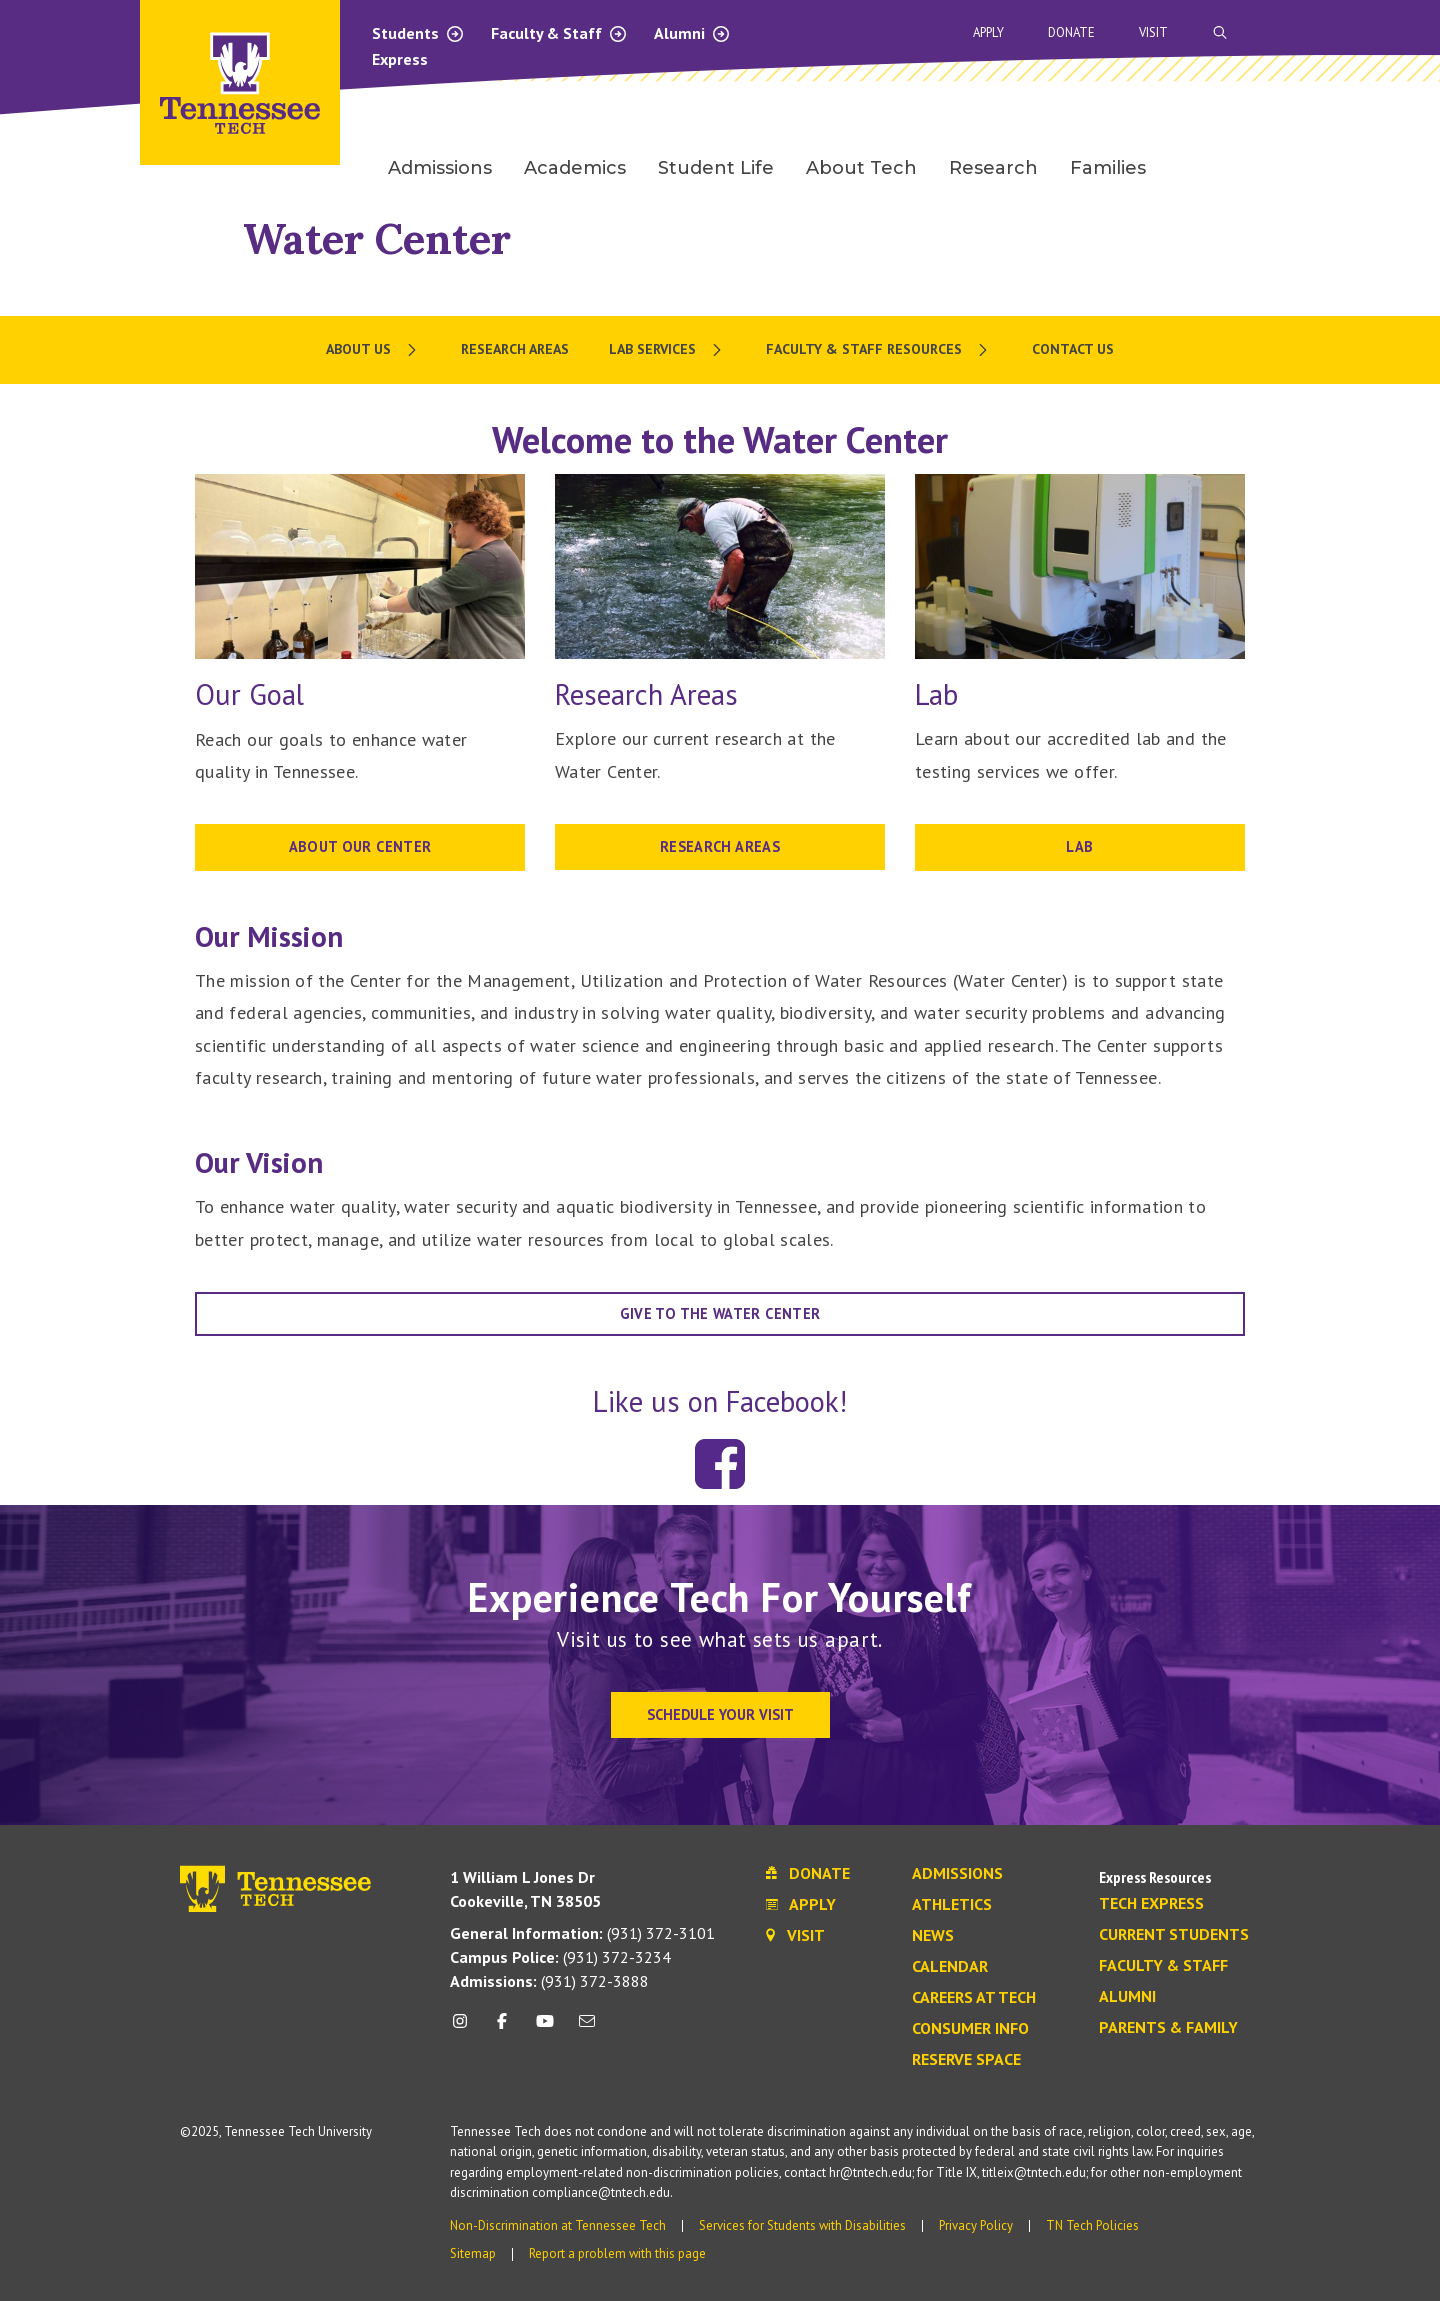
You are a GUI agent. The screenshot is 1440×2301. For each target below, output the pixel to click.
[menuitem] (373, 350)
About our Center (360, 846)
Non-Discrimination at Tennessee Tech (558, 2225)
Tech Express (1151, 1904)
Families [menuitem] (1108, 168)
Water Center (377, 238)
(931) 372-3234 (560, 1957)
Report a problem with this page (617, 2253)
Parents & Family (1168, 2028)
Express (400, 59)
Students (418, 33)
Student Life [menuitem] (716, 168)
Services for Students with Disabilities (802, 2225)
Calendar (950, 1967)
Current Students (1174, 1935)
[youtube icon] (545, 2028)
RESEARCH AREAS (720, 846)
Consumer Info (970, 2029)
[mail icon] (587, 2028)
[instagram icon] (465, 2028)
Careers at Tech (974, 1998)
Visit (1153, 32)
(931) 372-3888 (549, 1981)
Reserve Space (966, 2060)
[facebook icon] (502, 2028)
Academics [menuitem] (575, 168)
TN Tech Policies (1092, 2225)
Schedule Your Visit (720, 1714)
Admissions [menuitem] (440, 168)
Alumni (692, 33)
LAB (1079, 846)
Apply (988, 32)
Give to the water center (720, 1313)
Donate (1071, 32)
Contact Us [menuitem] (1073, 349)
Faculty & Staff (559, 33)
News (933, 1936)
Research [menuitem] (993, 168)
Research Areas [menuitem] (515, 349)
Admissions (957, 1874)
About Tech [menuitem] (861, 168)
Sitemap (473, 2253)
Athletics (952, 1905)
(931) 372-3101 (582, 1933)
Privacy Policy (976, 2225)
